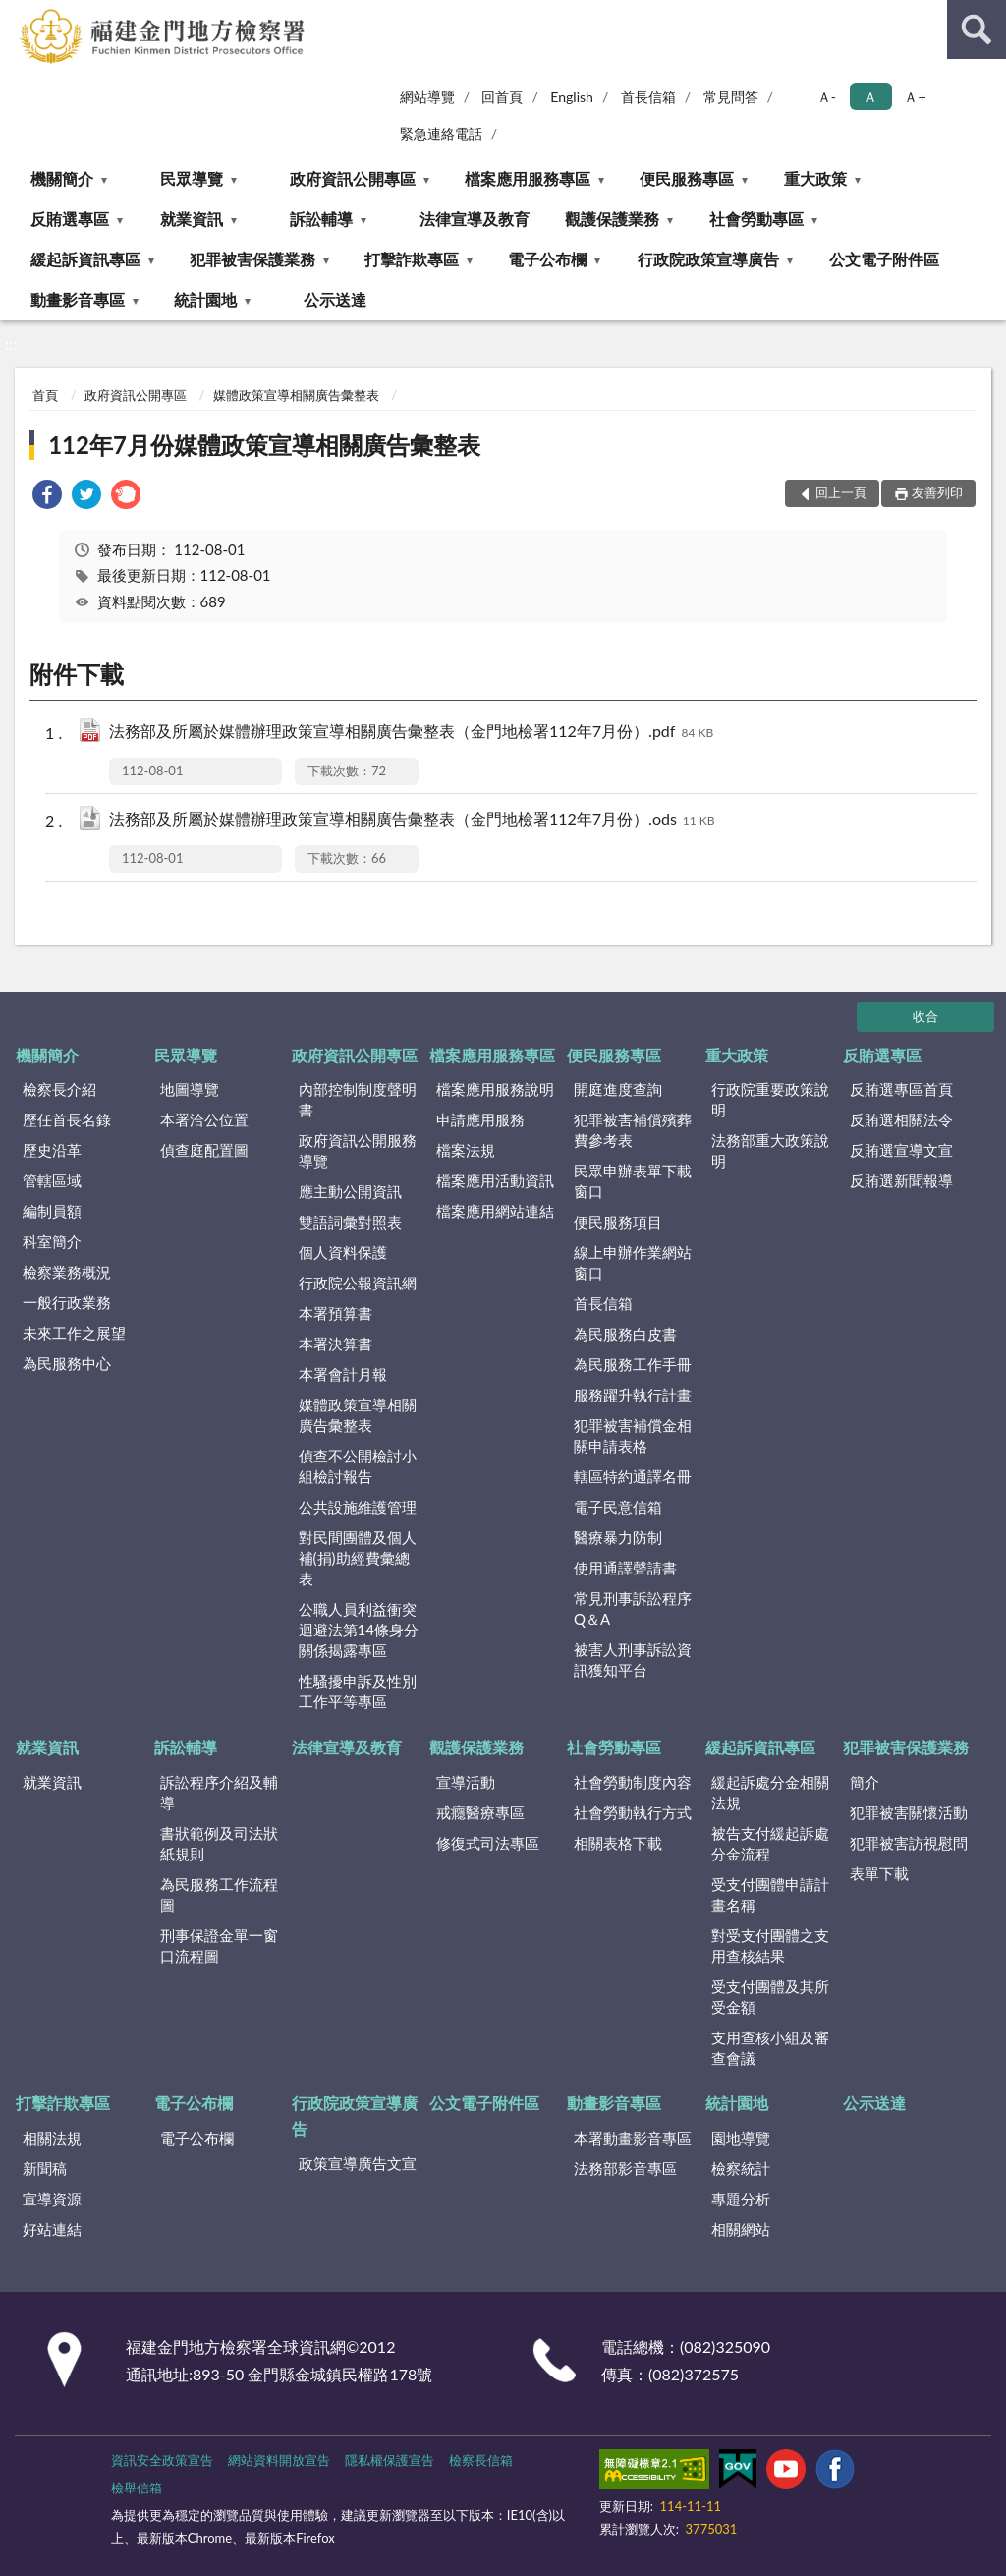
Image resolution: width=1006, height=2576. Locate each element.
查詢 (976, 29)
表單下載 (879, 1873)
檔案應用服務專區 (527, 178)
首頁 (45, 395)
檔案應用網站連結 (495, 1211)
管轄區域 (52, 1180)
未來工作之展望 (74, 1333)
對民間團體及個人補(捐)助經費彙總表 (358, 1557)
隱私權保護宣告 (389, 2460)
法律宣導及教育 (474, 218)
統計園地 (205, 299)
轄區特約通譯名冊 (633, 1476)
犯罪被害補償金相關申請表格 (633, 1435)
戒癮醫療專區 (480, 1812)
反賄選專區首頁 (901, 1089)
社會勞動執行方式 (633, 1812)
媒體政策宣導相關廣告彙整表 (296, 395)
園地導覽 (740, 2138)
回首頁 (502, 96)
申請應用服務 (480, 1119)
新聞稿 (45, 2168)
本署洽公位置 (204, 1119)
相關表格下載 (618, 1843)
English (571, 96)
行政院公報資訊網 (358, 1282)
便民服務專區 (687, 178)
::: (19, 17)
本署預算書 (335, 1313)
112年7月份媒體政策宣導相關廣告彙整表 (264, 444)
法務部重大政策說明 (770, 1150)
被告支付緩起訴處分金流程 (770, 1843)
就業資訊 (191, 218)
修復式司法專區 (487, 1843)
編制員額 (52, 1211)
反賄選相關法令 (901, 1119)
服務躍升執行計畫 (633, 1394)
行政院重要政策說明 (770, 1099)
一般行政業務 (67, 1302)
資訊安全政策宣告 (162, 2460)
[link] (47, 497)
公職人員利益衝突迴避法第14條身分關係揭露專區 (359, 1629)
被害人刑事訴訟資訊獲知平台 (633, 1659)
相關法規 (52, 2138)
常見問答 (730, 96)
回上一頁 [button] (840, 492)
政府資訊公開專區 (353, 178)
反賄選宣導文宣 (901, 1150)
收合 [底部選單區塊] (925, 1016)
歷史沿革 (52, 1150)
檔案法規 (465, 1150)
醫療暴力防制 (618, 1537)
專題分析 (740, 2198)
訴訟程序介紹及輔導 (219, 1792)
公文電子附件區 (884, 259)
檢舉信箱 (136, 2487)
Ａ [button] (870, 96)
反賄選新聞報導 (901, 1180)
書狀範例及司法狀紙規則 (219, 1843)
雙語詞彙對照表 (350, 1222)
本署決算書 (335, 1343)
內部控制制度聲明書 (358, 1099)
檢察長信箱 (481, 2460)
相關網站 (740, 2229)
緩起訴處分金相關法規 (770, 1792)
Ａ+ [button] (914, 96)
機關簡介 (61, 178)
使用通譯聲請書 (625, 1567)
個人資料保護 (343, 1252)
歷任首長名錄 (67, 1119)
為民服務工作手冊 (633, 1364)
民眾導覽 (191, 178)
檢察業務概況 (67, 1272)
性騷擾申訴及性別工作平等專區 (358, 1691)
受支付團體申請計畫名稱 (770, 1894)
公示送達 (335, 299)
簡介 (864, 1782)
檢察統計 (740, 2168)
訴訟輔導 (321, 218)
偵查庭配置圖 (204, 1150)
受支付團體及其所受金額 (770, 1996)
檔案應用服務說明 (495, 1089)
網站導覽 (427, 96)
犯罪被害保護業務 (252, 259)
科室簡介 (52, 1241)
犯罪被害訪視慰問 (909, 1843)
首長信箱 (648, 96)
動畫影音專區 (77, 299)
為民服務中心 (67, 1363)
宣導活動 (465, 1782)
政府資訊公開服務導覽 (358, 1150)
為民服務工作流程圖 (219, 1894)
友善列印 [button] (937, 492)
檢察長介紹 (59, 1089)
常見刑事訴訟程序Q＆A (633, 1608)
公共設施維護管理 (358, 1507)
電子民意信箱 (618, 1507)
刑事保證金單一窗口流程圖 (219, 1945)
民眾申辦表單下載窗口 (633, 1181)
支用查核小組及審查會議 (770, 2048)
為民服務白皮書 (625, 1334)
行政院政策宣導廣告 (708, 259)
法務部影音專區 (625, 2168)
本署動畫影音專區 (633, 2138)
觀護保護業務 (612, 218)
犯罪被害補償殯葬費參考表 (633, 1130)
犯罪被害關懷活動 (909, 1812)
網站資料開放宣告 (279, 2460)
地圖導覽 (189, 1089)
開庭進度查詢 (618, 1089)
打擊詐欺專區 (411, 259)
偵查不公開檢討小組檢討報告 (358, 1466)
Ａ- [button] (826, 96)
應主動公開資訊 (350, 1191)
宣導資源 (52, 2198)
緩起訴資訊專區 (85, 259)
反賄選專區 (69, 218)
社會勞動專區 (756, 218)
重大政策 (815, 178)
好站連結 (52, 2229)
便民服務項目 (618, 1222)
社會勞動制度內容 (633, 1782)
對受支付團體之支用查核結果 (770, 1945)
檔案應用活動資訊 (495, 1180)
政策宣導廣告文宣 (358, 2163)
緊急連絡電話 (441, 133)
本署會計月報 (343, 1374)
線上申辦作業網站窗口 (633, 1262)
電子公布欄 (547, 259)
